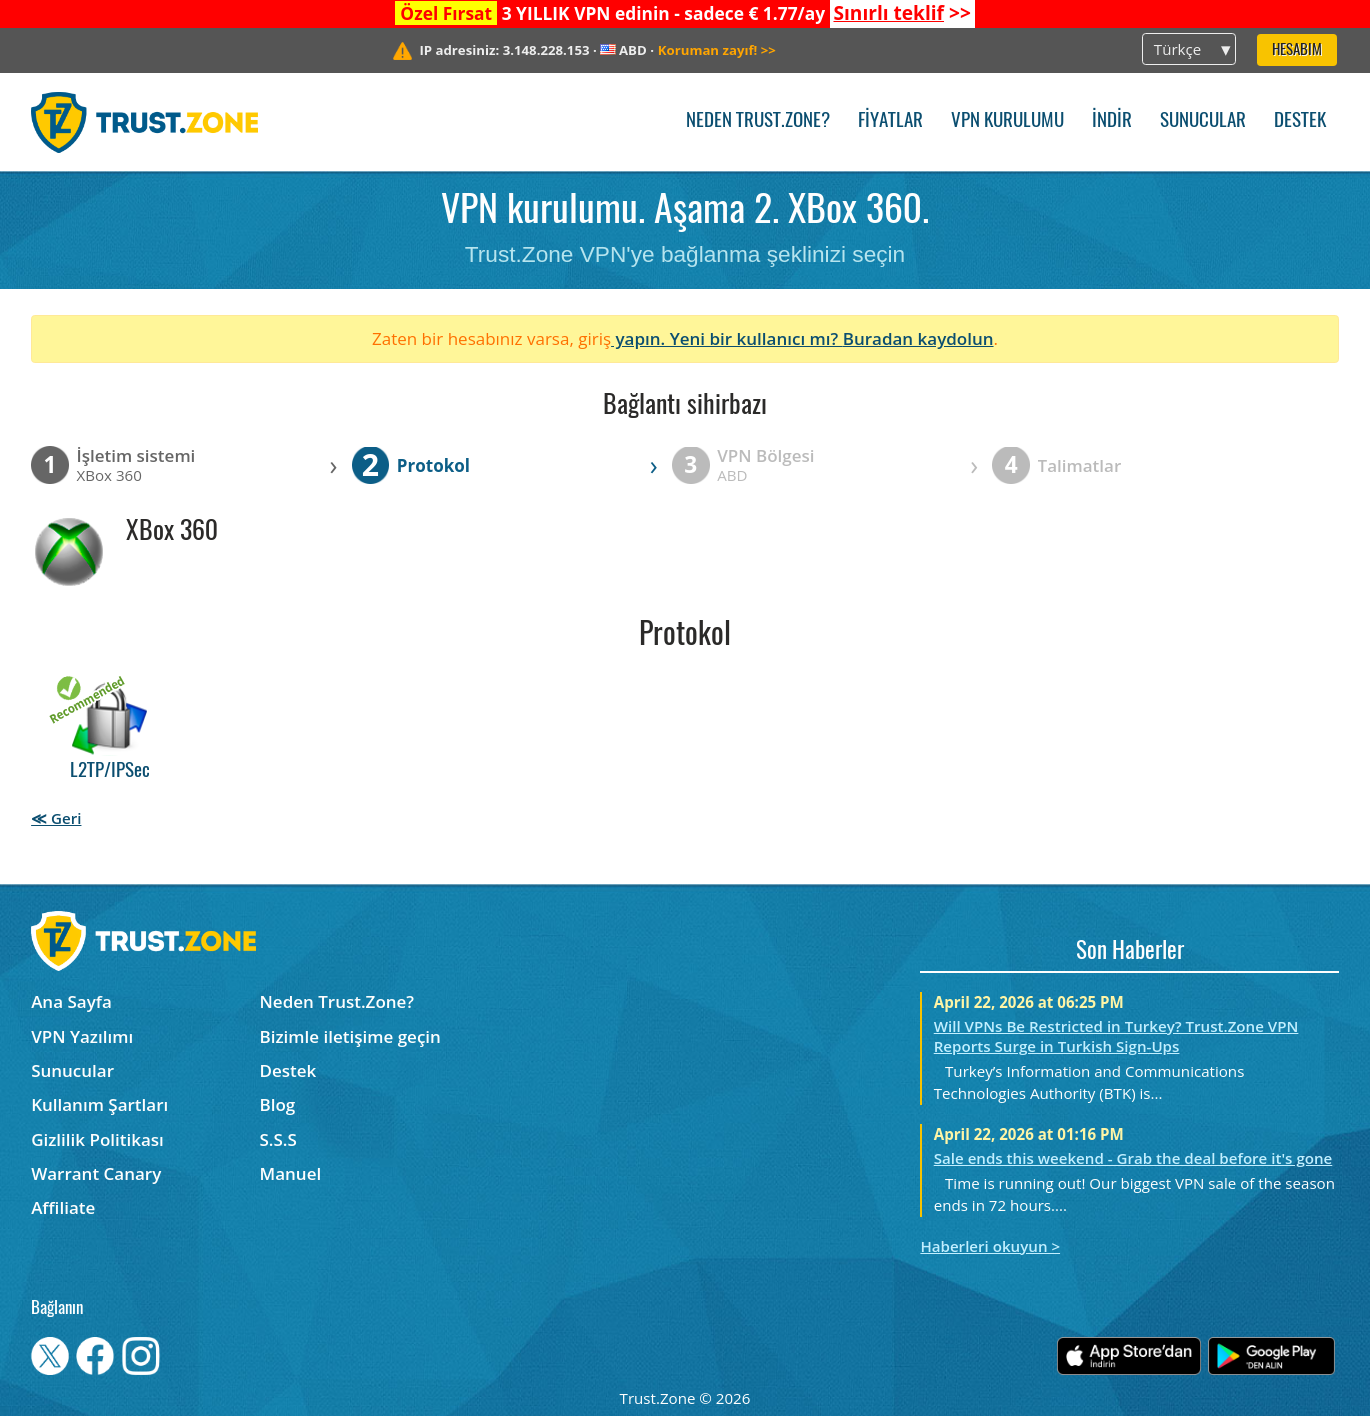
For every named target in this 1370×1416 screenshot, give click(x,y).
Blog (278, 1104)
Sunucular (1203, 121)
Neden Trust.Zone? (758, 121)
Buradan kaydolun (918, 338)
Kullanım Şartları (99, 1104)
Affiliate (63, 1207)
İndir (1112, 121)
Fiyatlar (890, 121)
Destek (1300, 121)
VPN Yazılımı (82, 1036)
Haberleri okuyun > (990, 1246)
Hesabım (1297, 50)
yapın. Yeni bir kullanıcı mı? (727, 338)
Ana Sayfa (71, 1001)
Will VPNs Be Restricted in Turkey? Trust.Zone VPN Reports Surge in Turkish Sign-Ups (1116, 1036)
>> (901, 13)
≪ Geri (56, 818)
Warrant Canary (96, 1173)
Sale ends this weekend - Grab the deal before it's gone (1133, 1158)
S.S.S (278, 1139)
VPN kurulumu (1007, 121)
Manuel (291, 1173)
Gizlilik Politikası (97, 1139)
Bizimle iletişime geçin (350, 1036)
